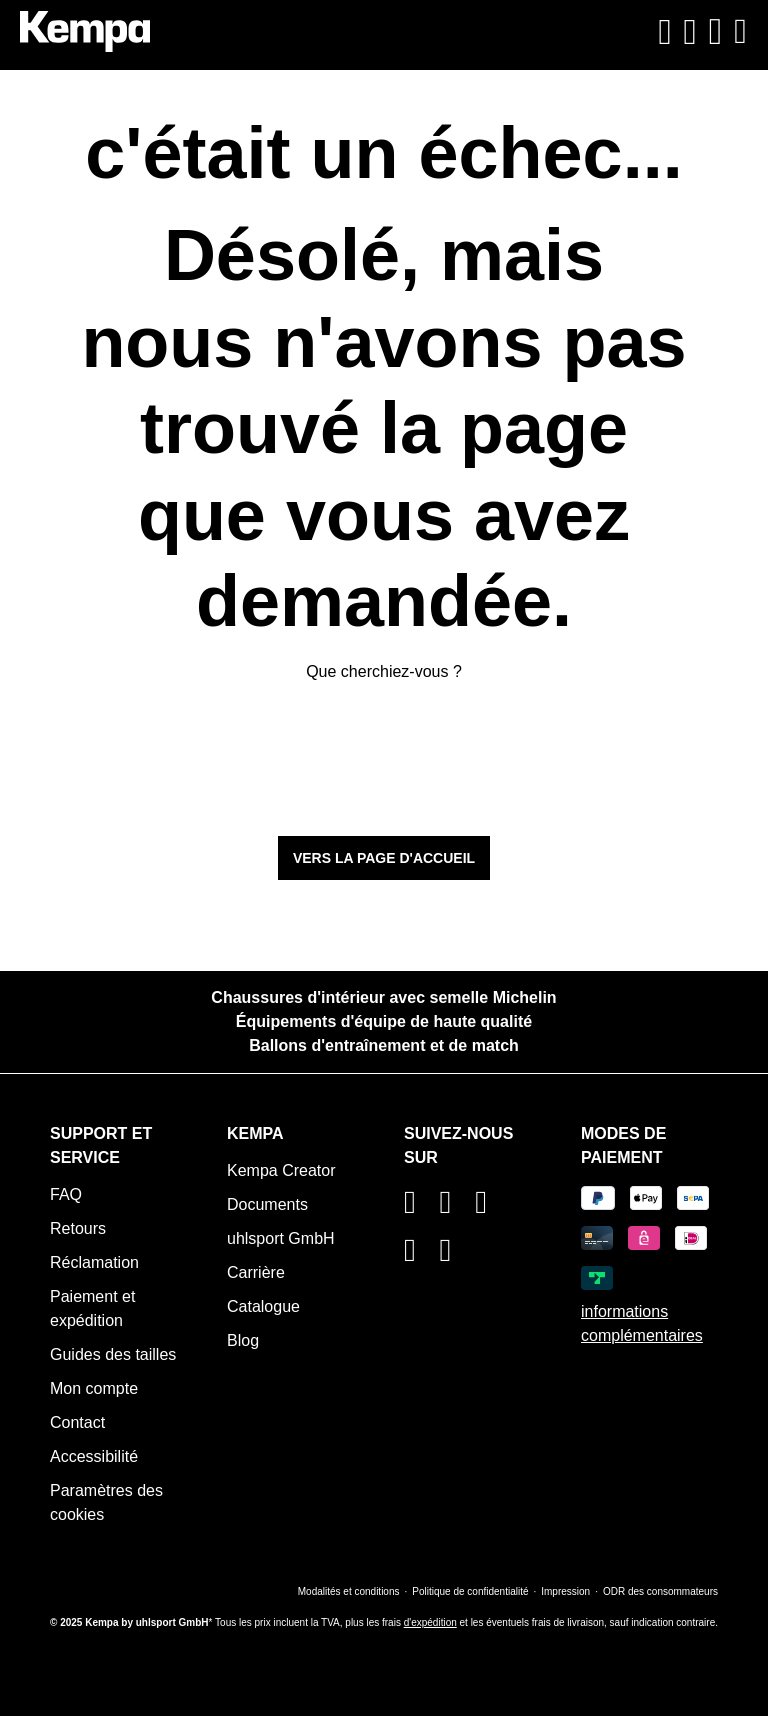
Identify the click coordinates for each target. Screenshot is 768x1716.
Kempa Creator (281, 1170)
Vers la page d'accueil (384, 858)
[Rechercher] (664, 32)
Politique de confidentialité (470, 1591)
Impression (565, 1591)
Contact (77, 1422)
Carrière (256, 1272)
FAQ (66, 1194)
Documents (267, 1204)
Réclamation (94, 1262)
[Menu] (738, 31)
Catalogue (263, 1306)
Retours (78, 1228)
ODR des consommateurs (660, 1591)
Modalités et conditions (349, 1591)
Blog (243, 1340)
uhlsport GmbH (281, 1238)
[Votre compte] (690, 32)
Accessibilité (94, 1456)
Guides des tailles (113, 1354)
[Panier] (716, 31)
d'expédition (430, 1622)
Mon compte (94, 1388)
